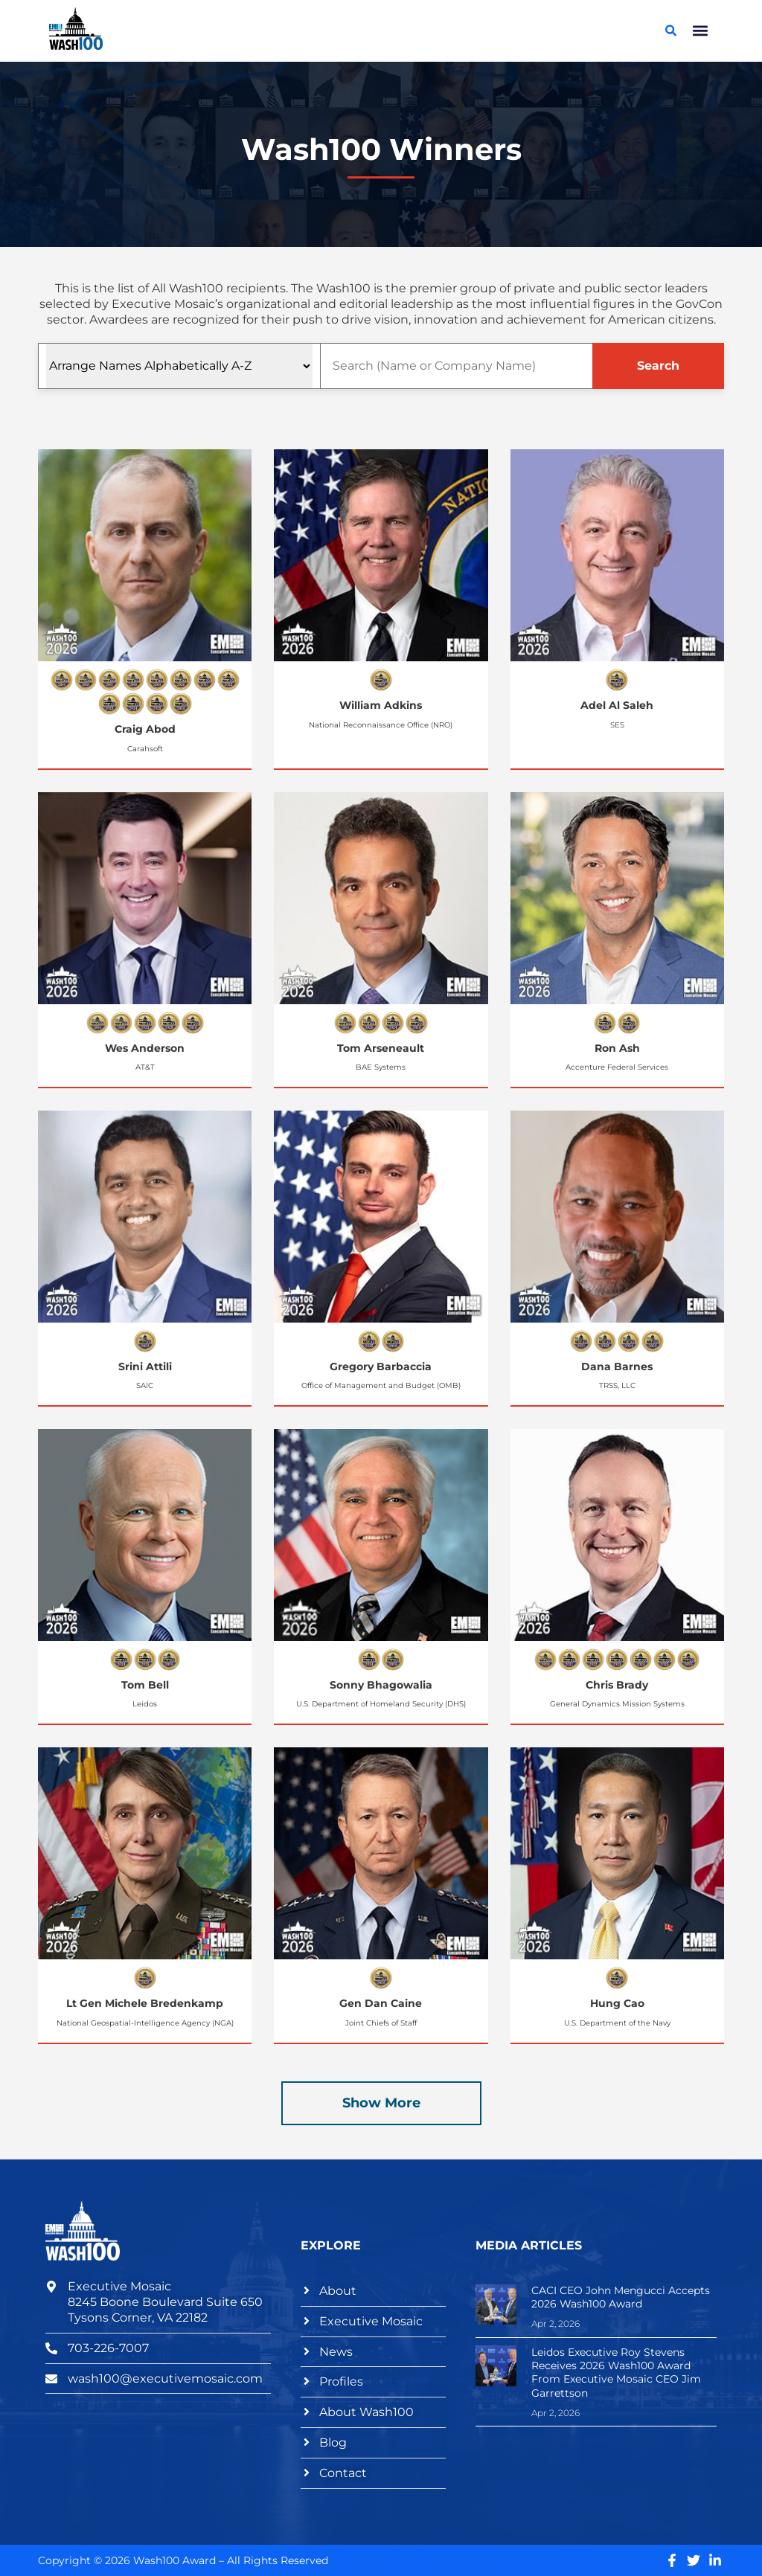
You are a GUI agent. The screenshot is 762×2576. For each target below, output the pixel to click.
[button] (700, 31)
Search (658, 366)
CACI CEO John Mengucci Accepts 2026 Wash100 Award (620, 2297)
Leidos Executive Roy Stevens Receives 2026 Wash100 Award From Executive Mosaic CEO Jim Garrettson (616, 2372)
